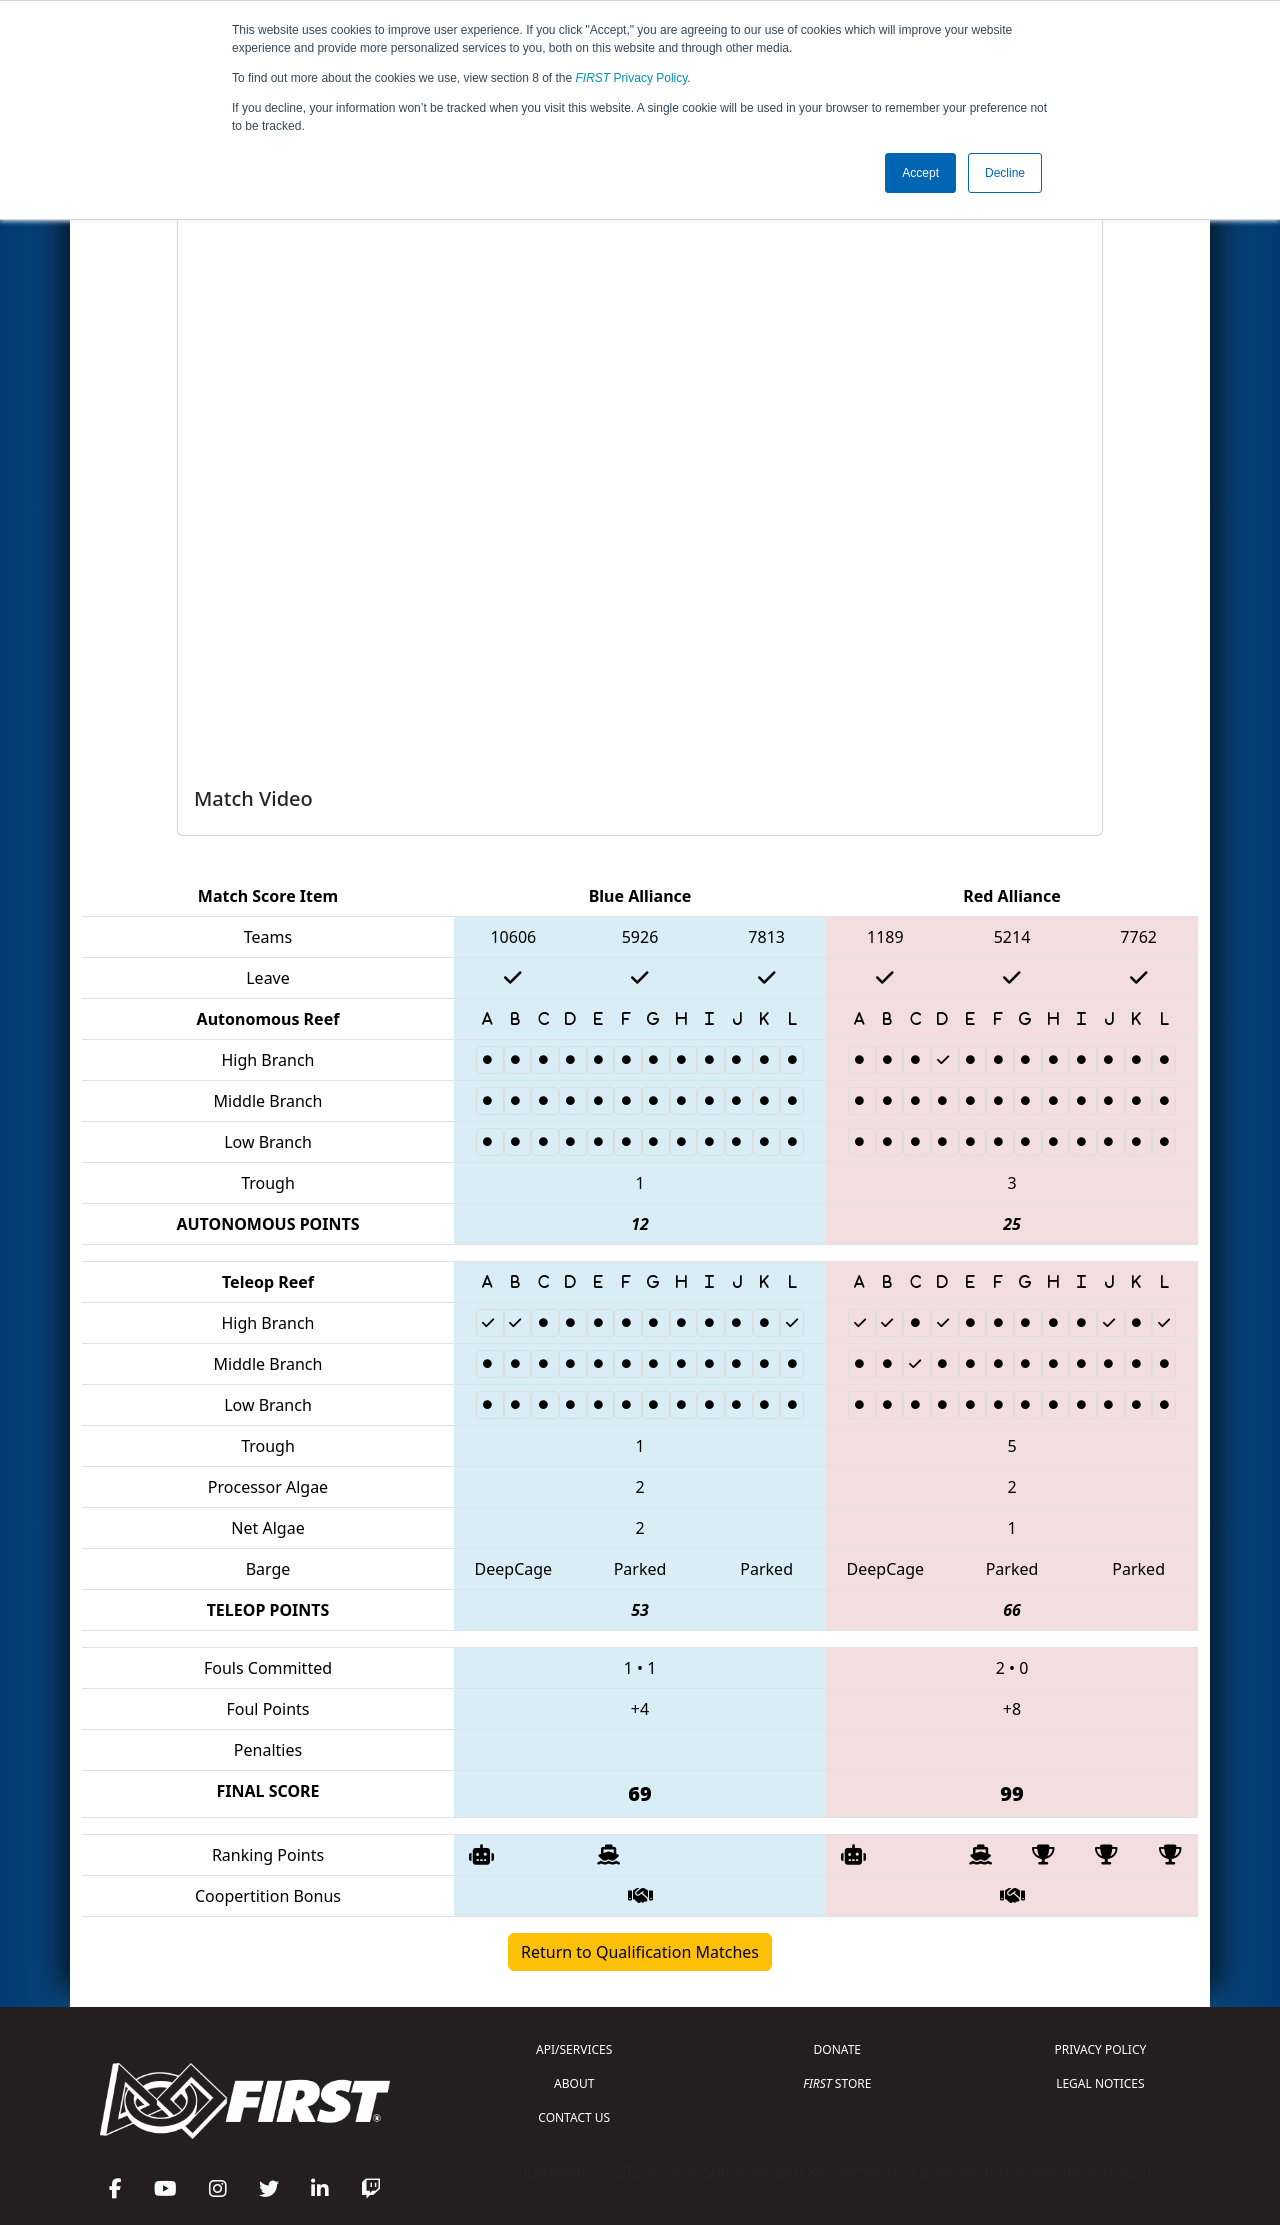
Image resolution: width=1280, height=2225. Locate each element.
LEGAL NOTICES (1100, 2083)
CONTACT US (574, 2117)
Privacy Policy (632, 78)
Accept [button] (920, 173)
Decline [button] (1005, 173)
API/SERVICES (574, 2049)
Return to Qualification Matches (640, 1952)
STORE (837, 2083)
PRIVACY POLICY (1100, 2049)
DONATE (837, 2049)
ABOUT (574, 2083)
